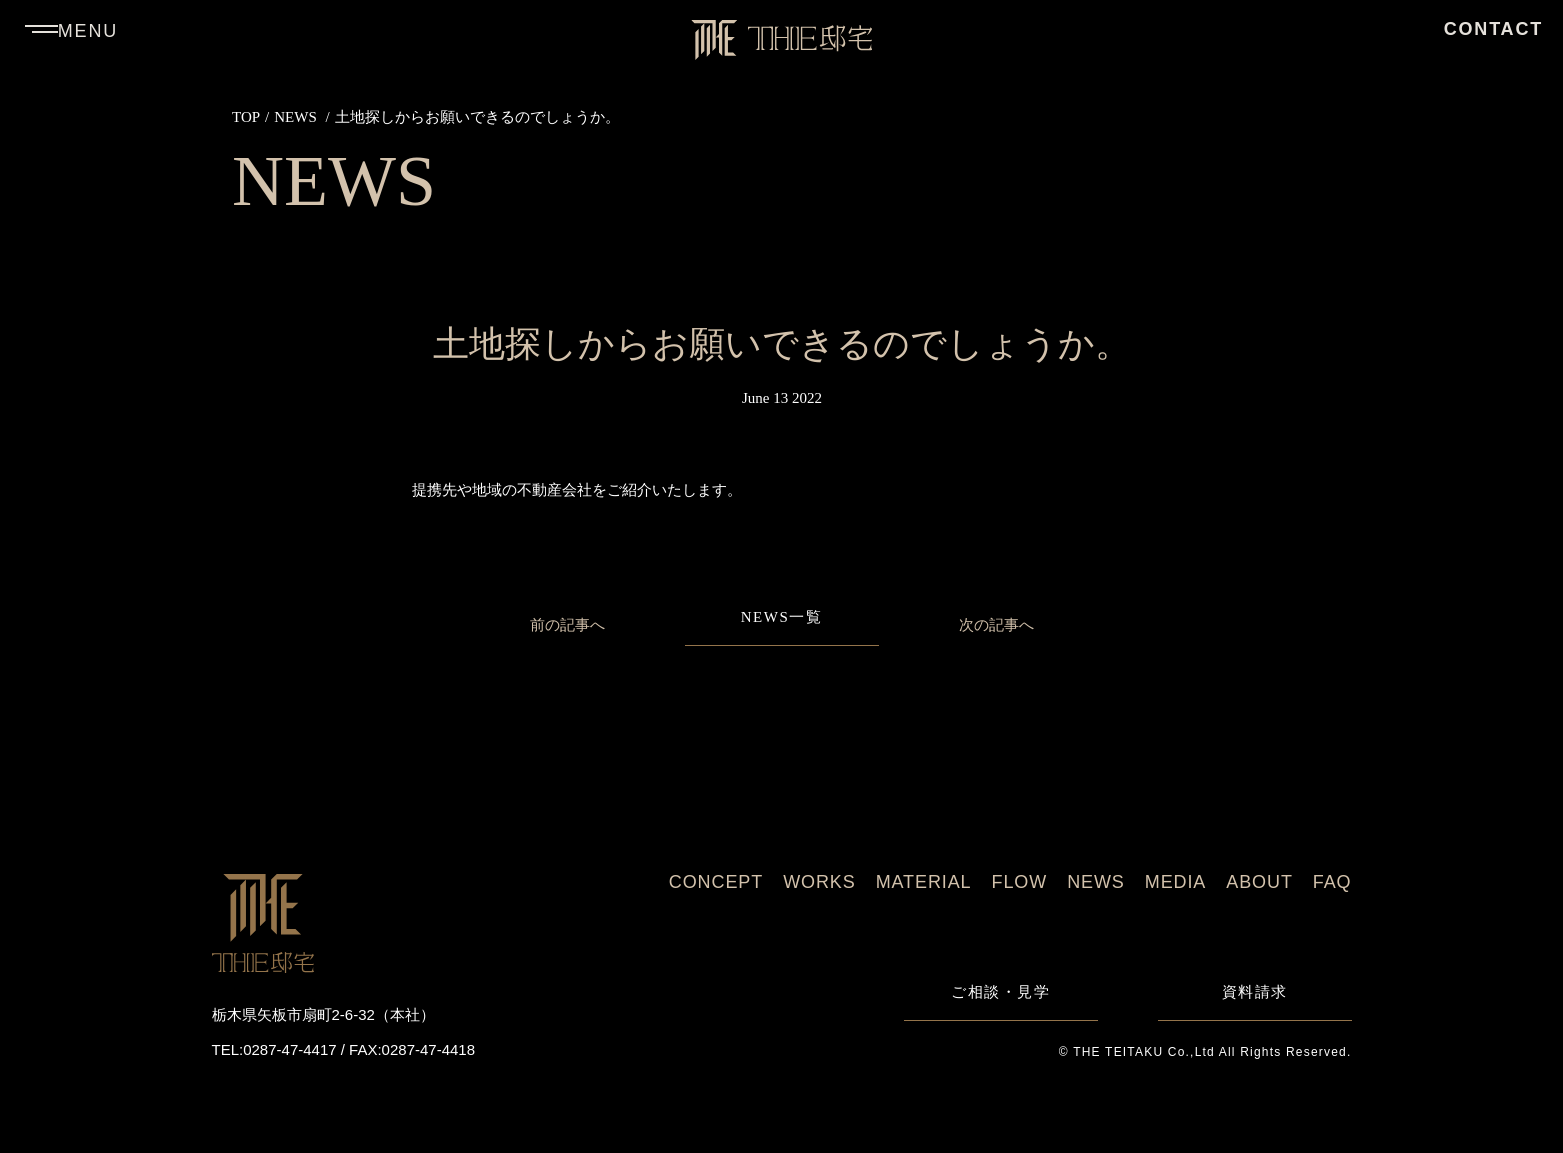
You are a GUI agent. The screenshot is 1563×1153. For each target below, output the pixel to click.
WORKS (819, 882)
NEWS (295, 117)
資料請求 (1255, 992)
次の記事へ (996, 624)
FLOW (1020, 882)
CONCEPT (716, 882)
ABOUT (1259, 882)
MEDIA (1176, 882)
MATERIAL (924, 882)
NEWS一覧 (782, 617)
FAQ (1332, 882)
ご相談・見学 (1000, 992)
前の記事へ (567, 624)
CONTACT (1493, 29)
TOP (246, 117)
